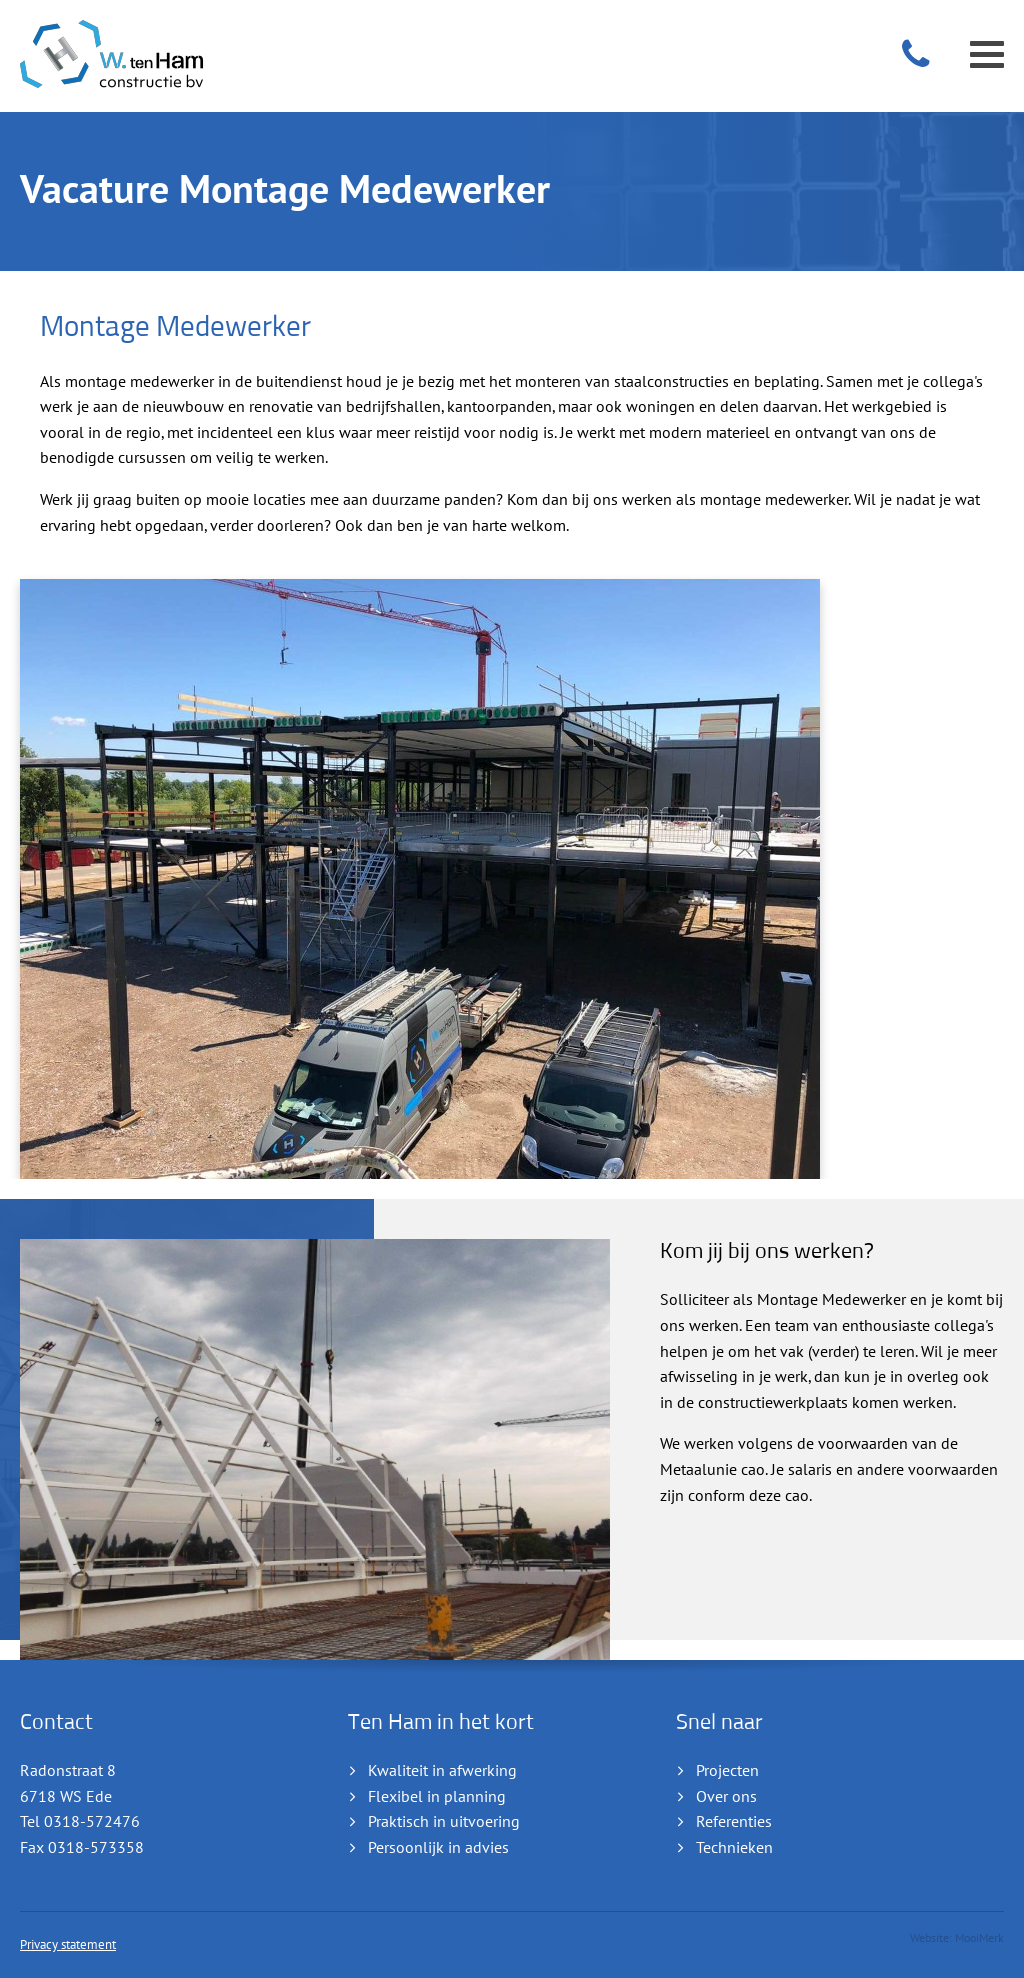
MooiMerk (979, 1938)
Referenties (734, 1822)
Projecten (727, 1771)
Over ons (726, 1797)
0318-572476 (92, 1822)
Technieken (734, 1848)
